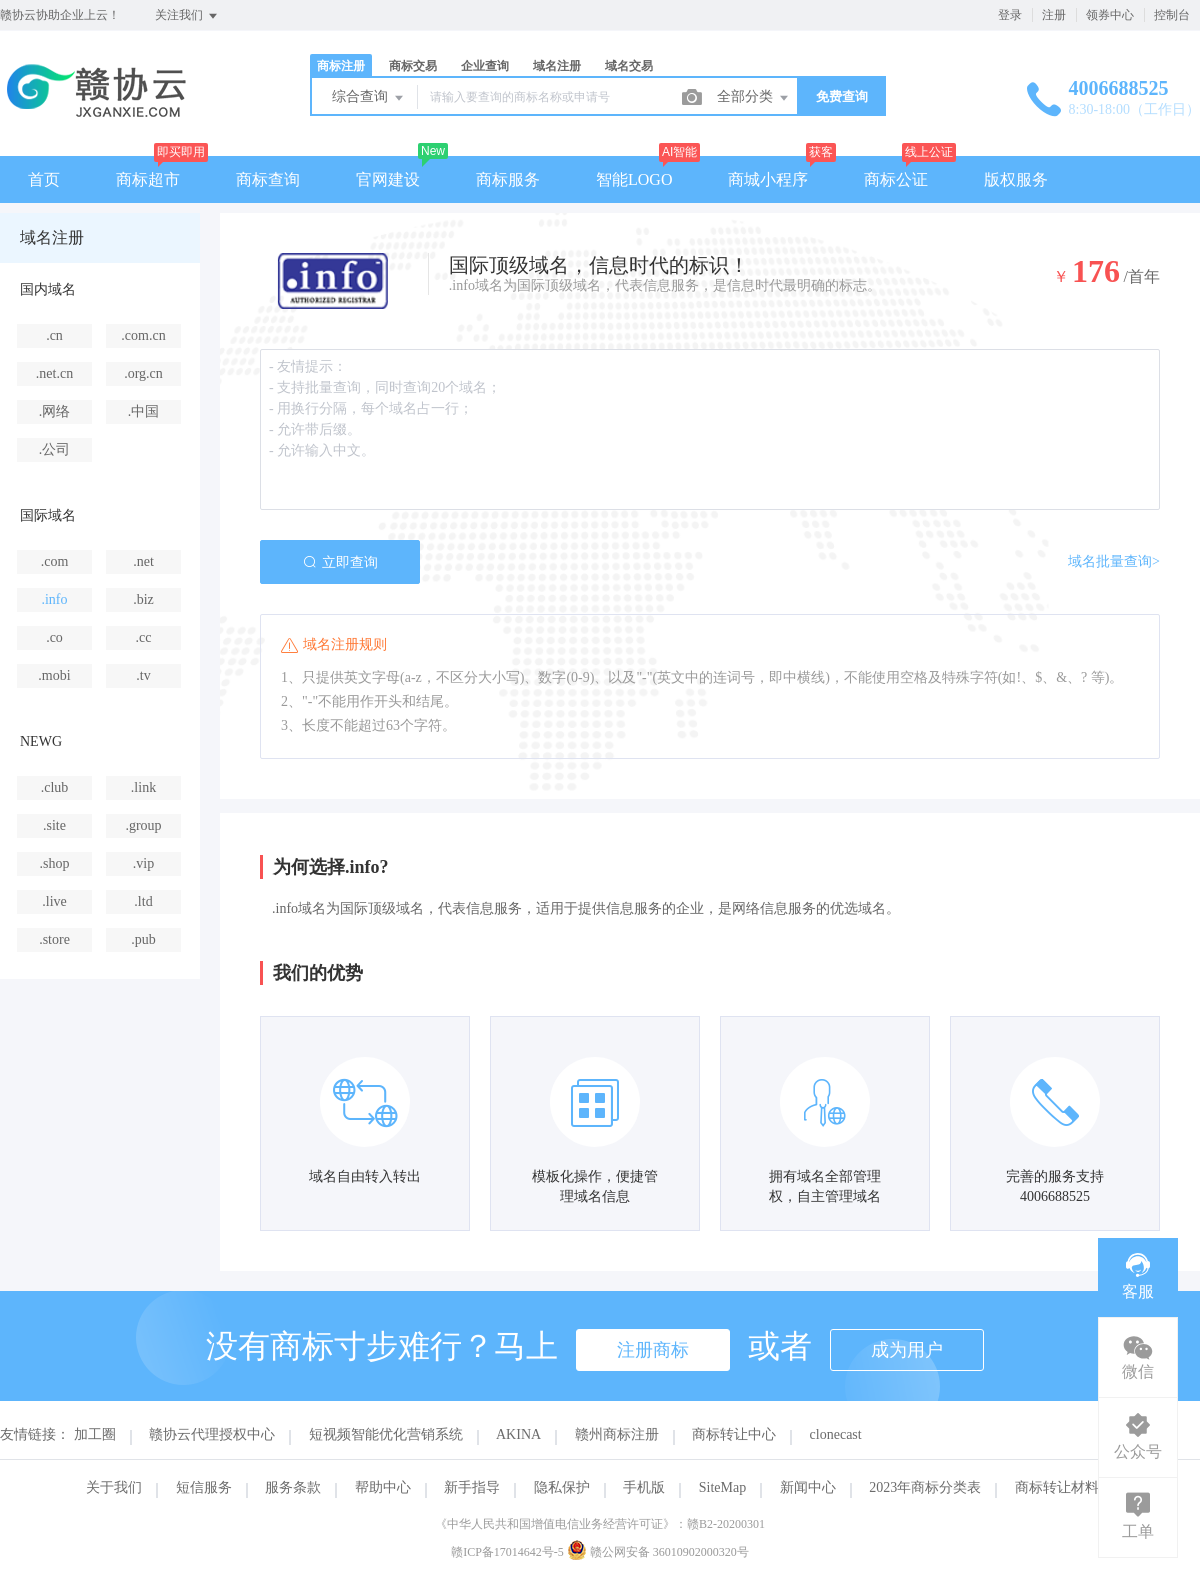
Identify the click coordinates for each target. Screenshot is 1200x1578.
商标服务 (508, 179)
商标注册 (341, 66)
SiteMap (722, 1487)
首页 (44, 179)
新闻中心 (808, 1487)
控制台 (1172, 15)
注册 (1054, 15)
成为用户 (907, 1350)
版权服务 (1016, 179)
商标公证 (896, 179)
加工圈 (95, 1434)
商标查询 (268, 179)
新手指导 (472, 1487)
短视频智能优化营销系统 (386, 1434)
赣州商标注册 (617, 1434)
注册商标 (653, 1350)
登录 (1010, 15)
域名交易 (629, 66)
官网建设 (388, 179)
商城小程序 (768, 179)
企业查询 (485, 66)
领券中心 (1110, 15)
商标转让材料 (1057, 1487)
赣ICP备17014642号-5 (507, 1552)
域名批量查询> (1114, 561)
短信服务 (204, 1487)
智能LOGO (634, 179)
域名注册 (557, 66)
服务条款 (293, 1487)
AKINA (518, 1434)
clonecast (836, 1434)
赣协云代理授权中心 (212, 1434)
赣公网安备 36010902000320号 (658, 1552)
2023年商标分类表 (925, 1487)
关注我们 (187, 16)
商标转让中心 (734, 1434)
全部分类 (754, 98)
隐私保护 (562, 1487)
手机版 (644, 1487)
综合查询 (369, 98)
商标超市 (148, 179)
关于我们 (114, 1487)
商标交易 (413, 66)
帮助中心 (383, 1487)
